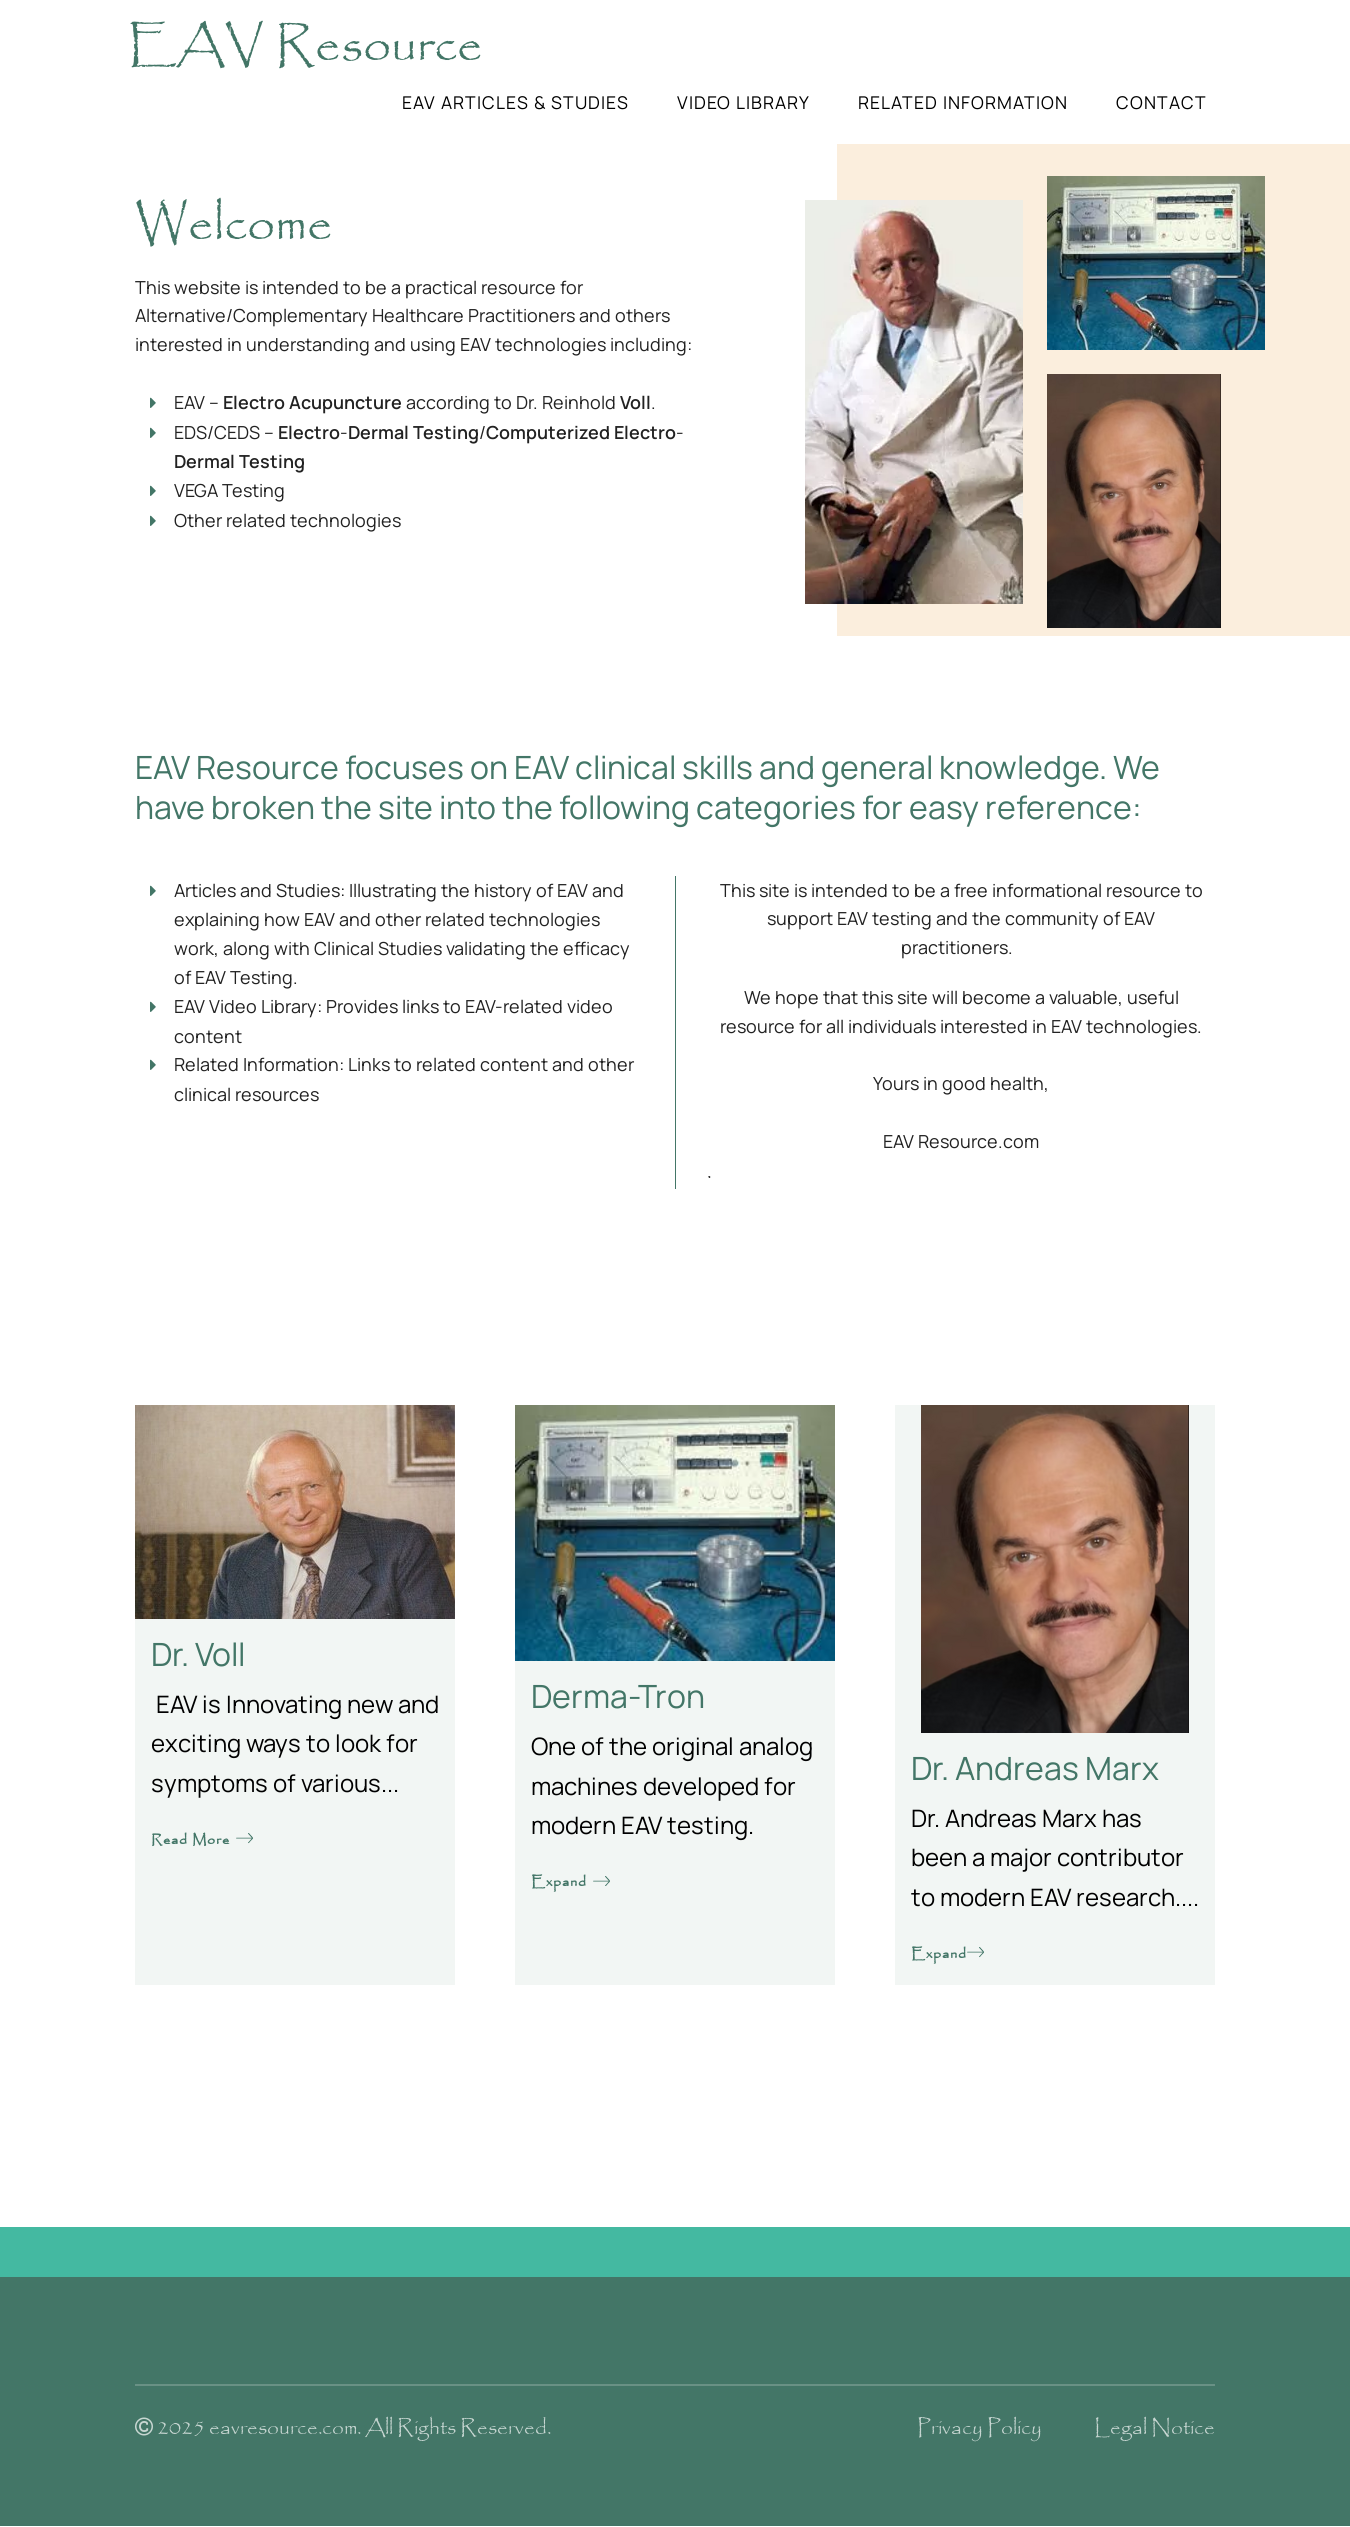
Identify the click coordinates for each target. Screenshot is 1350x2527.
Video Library (743, 102)
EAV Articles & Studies (515, 102)
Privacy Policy (979, 2428)
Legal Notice (1154, 2428)
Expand (571, 1882)
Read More (203, 1839)
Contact (1161, 102)
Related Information (963, 102)
